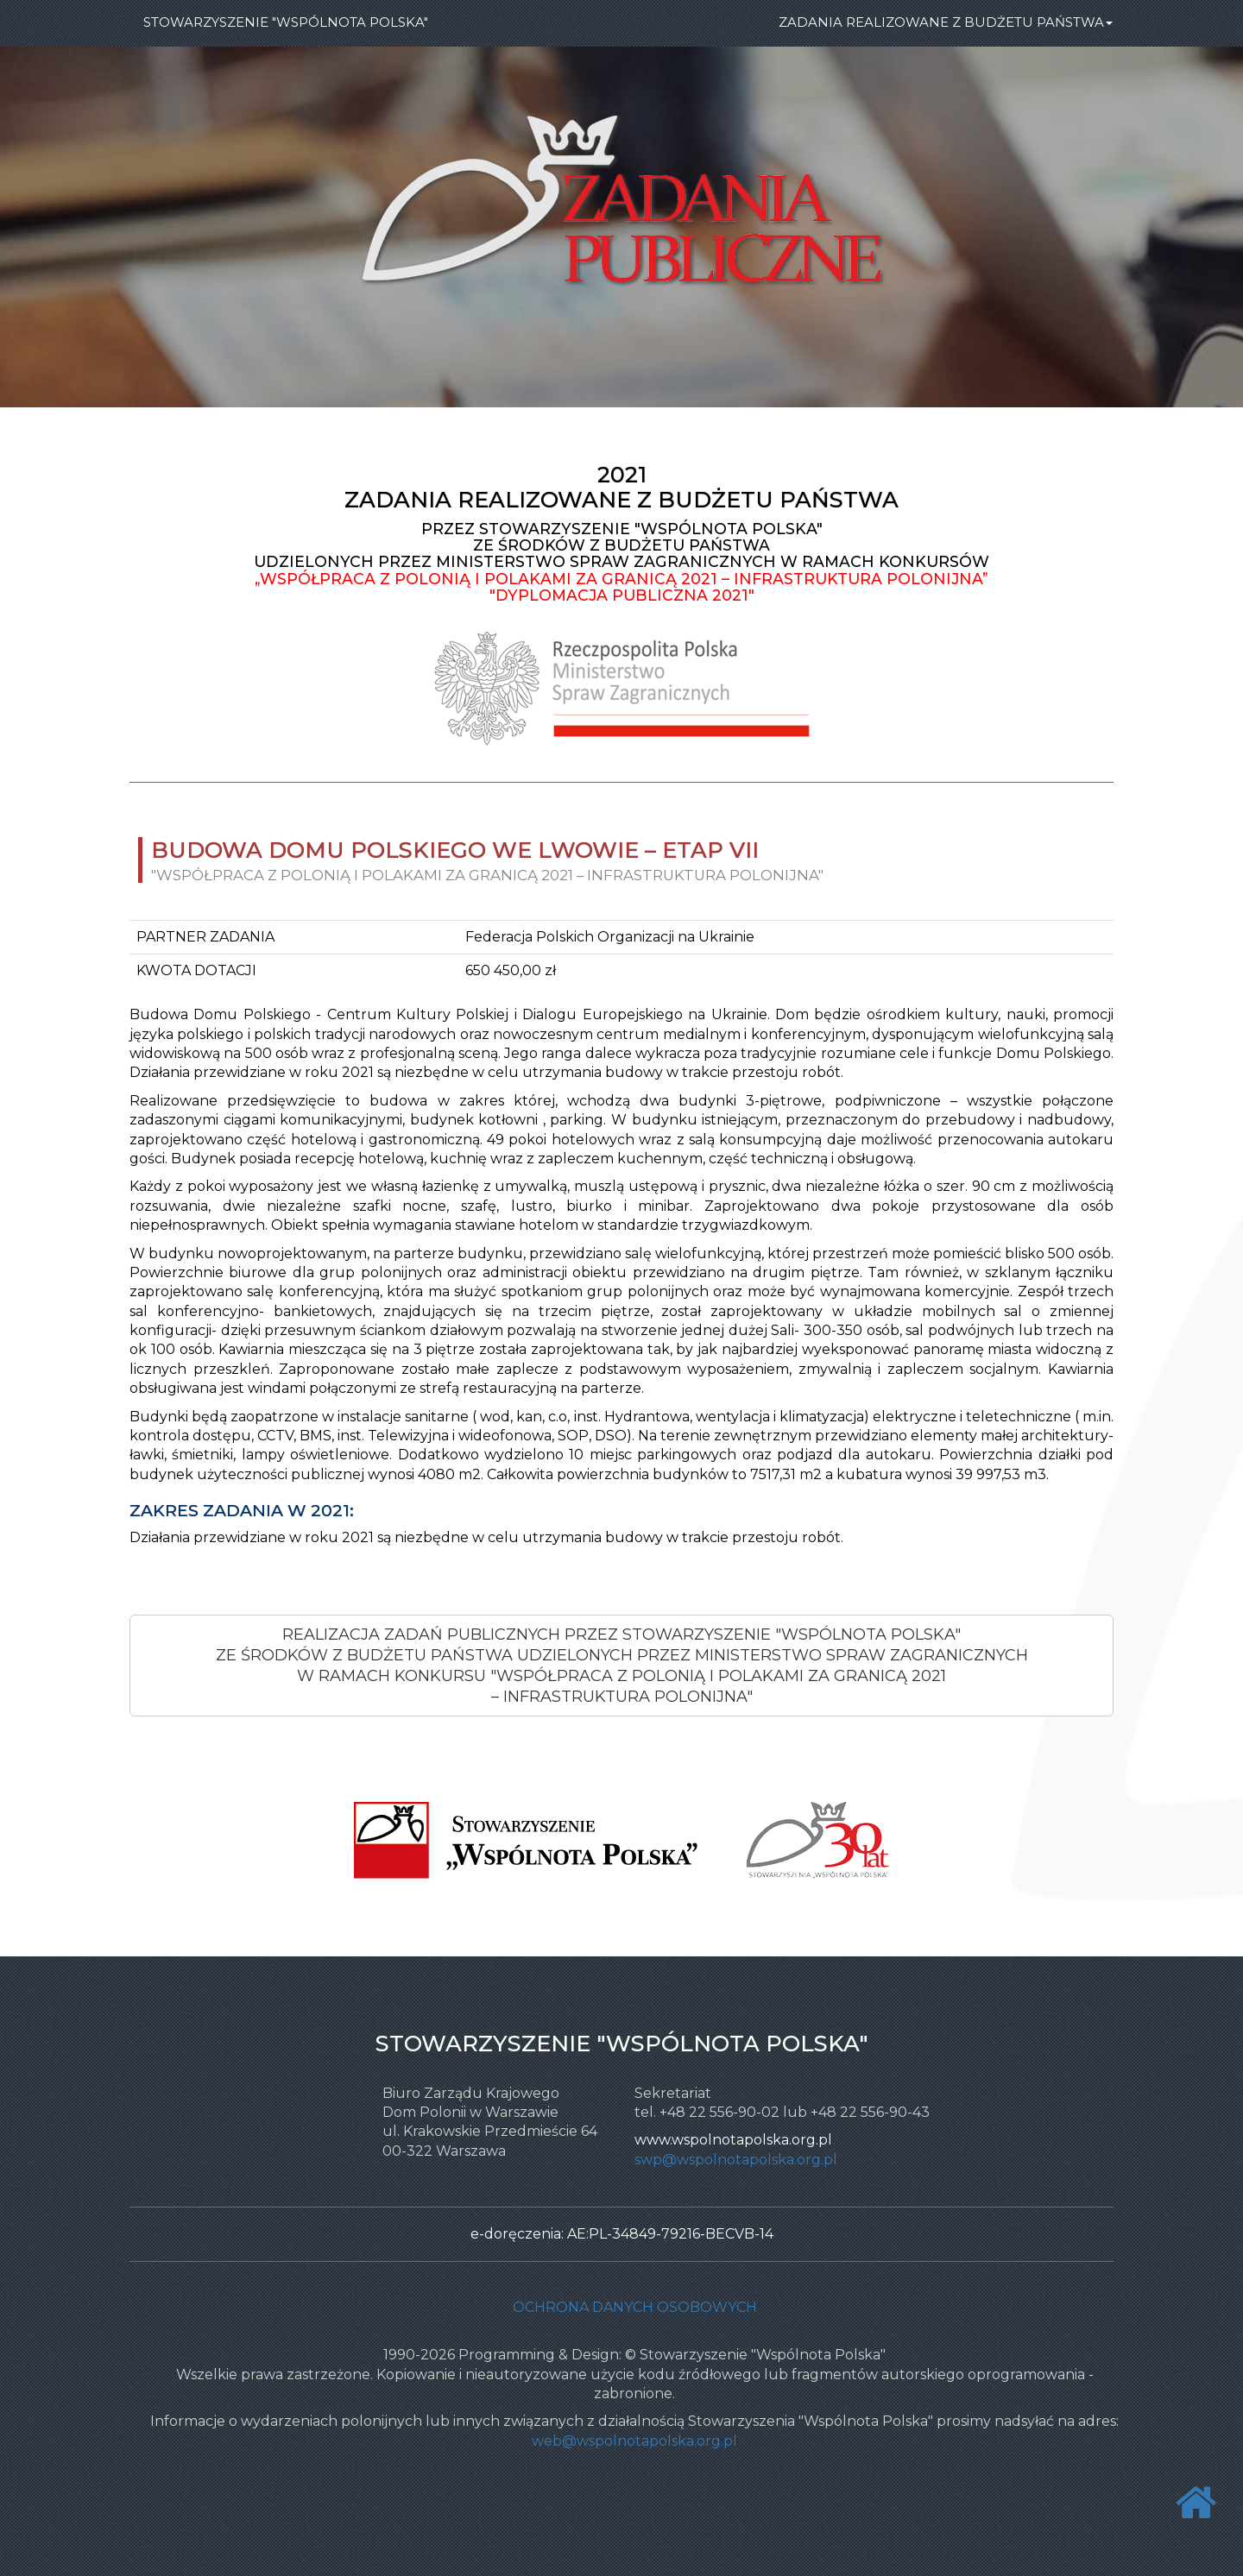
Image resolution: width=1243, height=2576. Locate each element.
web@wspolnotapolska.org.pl (634, 2441)
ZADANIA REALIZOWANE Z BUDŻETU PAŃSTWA (946, 22)
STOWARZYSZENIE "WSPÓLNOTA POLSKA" (285, 22)
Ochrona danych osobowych (635, 2307)
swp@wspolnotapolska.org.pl (735, 2159)
